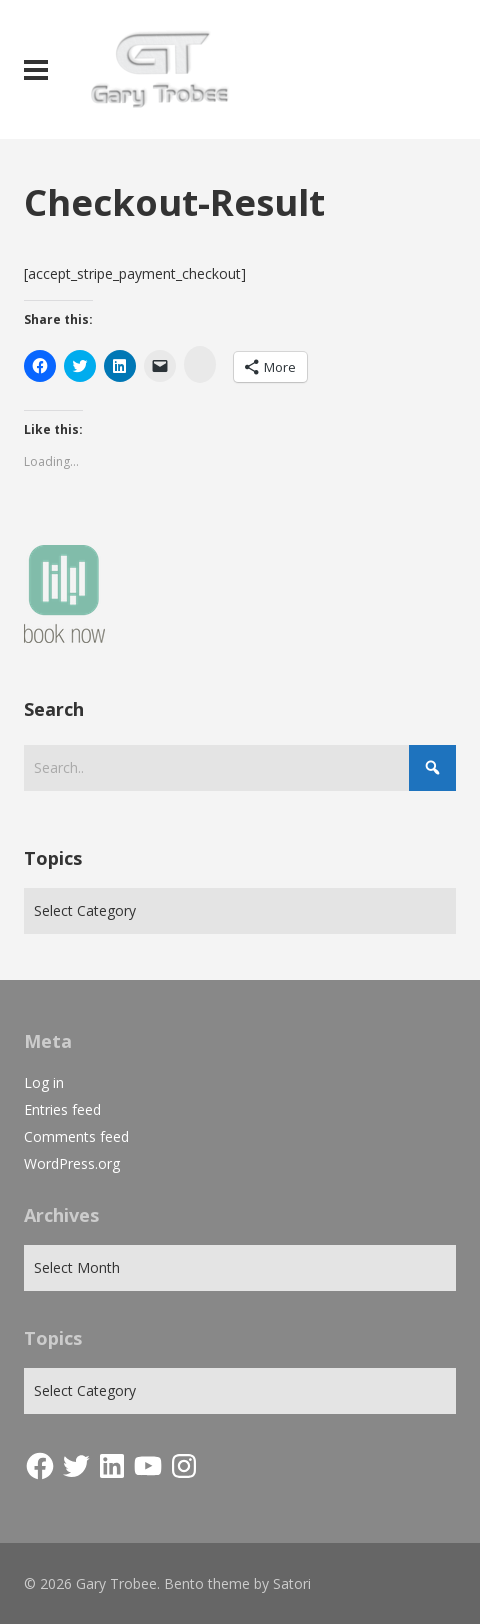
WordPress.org (72, 1163)
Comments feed (76, 1136)
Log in (44, 1082)
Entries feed (62, 1109)
